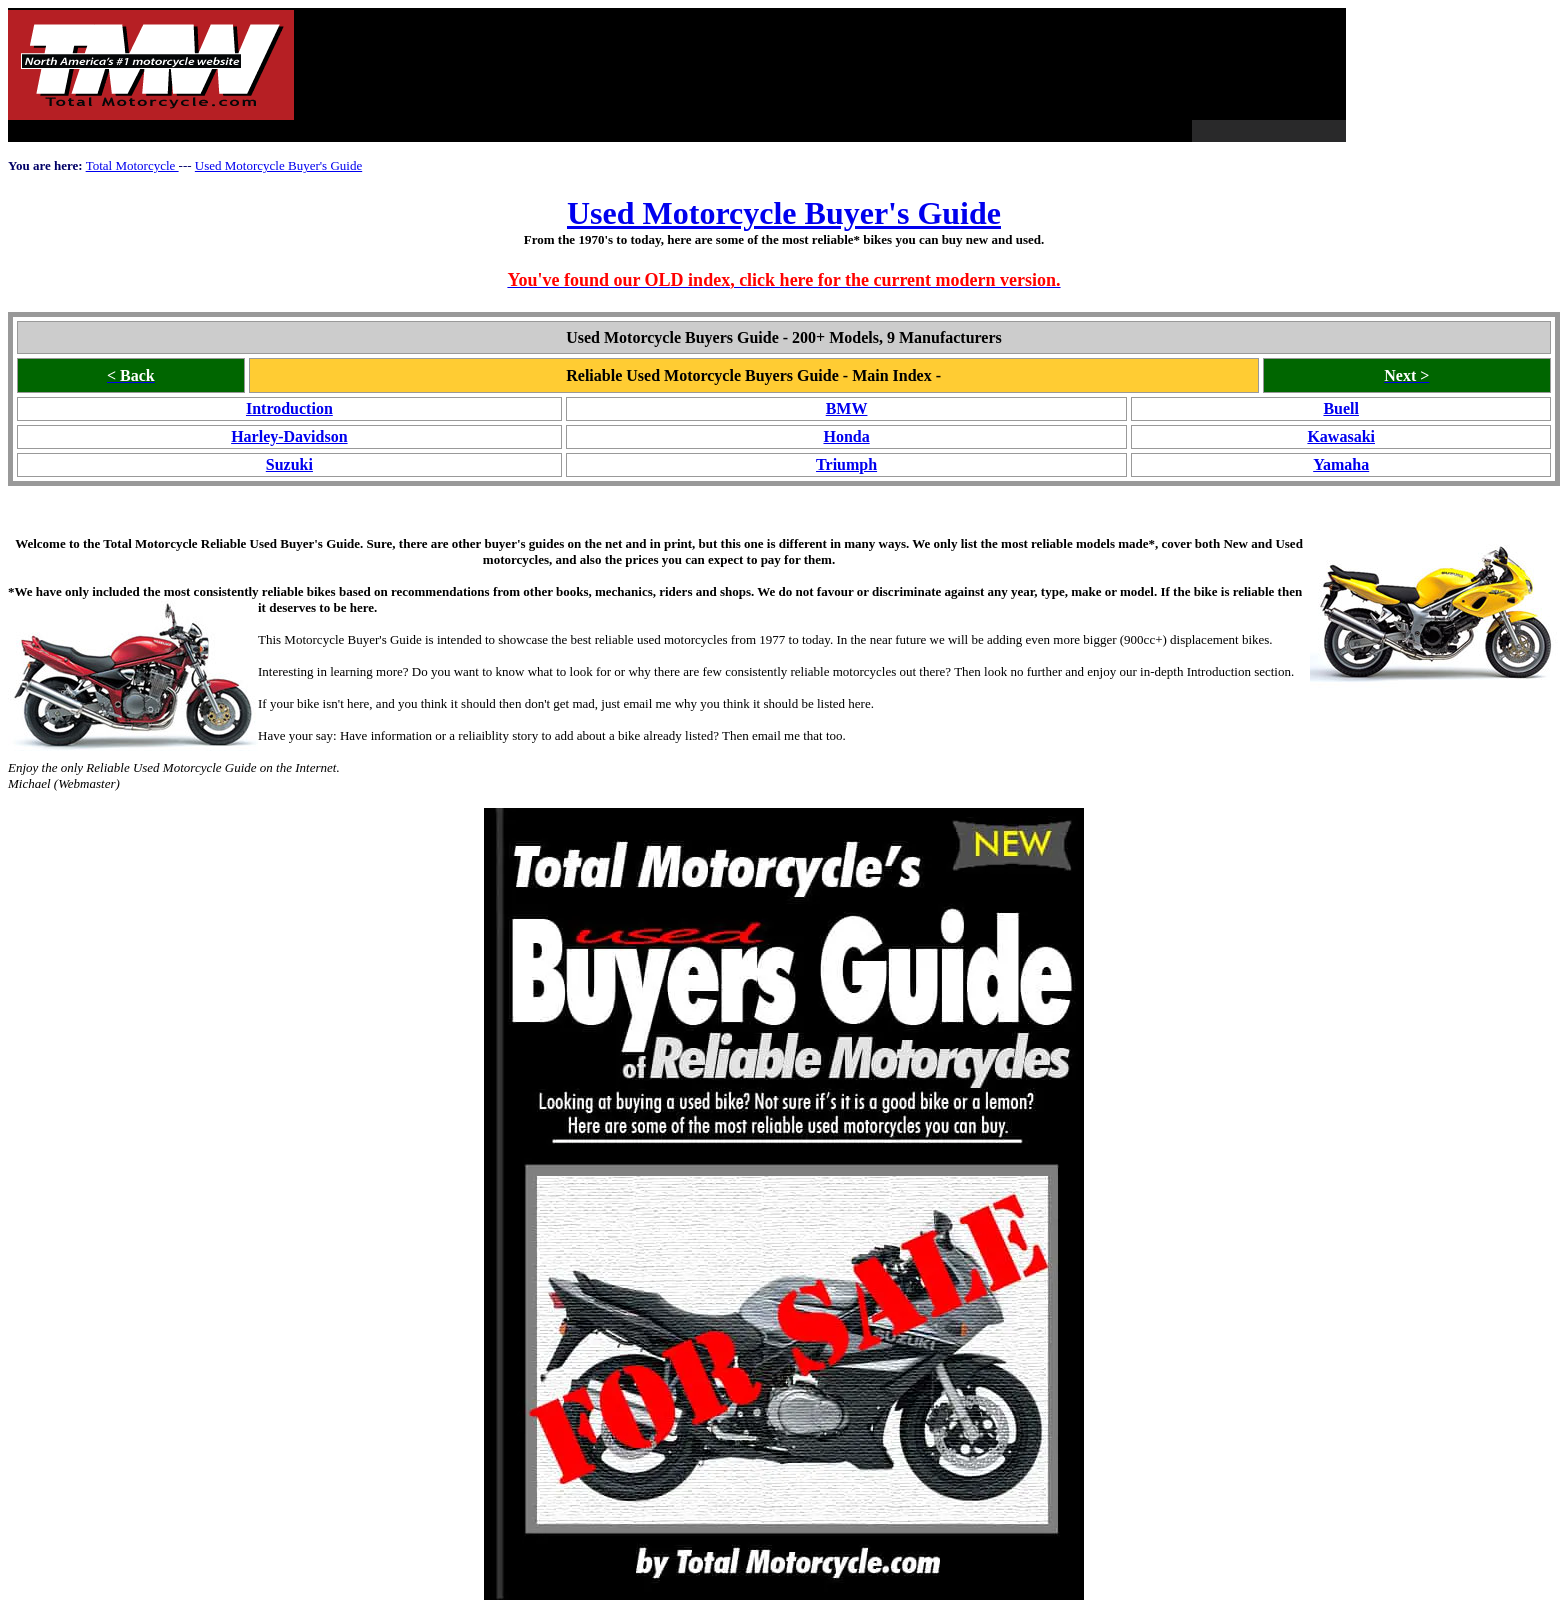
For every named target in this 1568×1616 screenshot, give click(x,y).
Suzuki (289, 464)
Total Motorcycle (132, 165)
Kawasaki (1341, 436)
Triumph (846, 464)
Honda (846, 436)
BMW (847, 408)
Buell (1341, 408)
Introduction (289, 408)
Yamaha (1341, 464)
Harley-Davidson (289, 436)
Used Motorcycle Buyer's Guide (278, 165)
